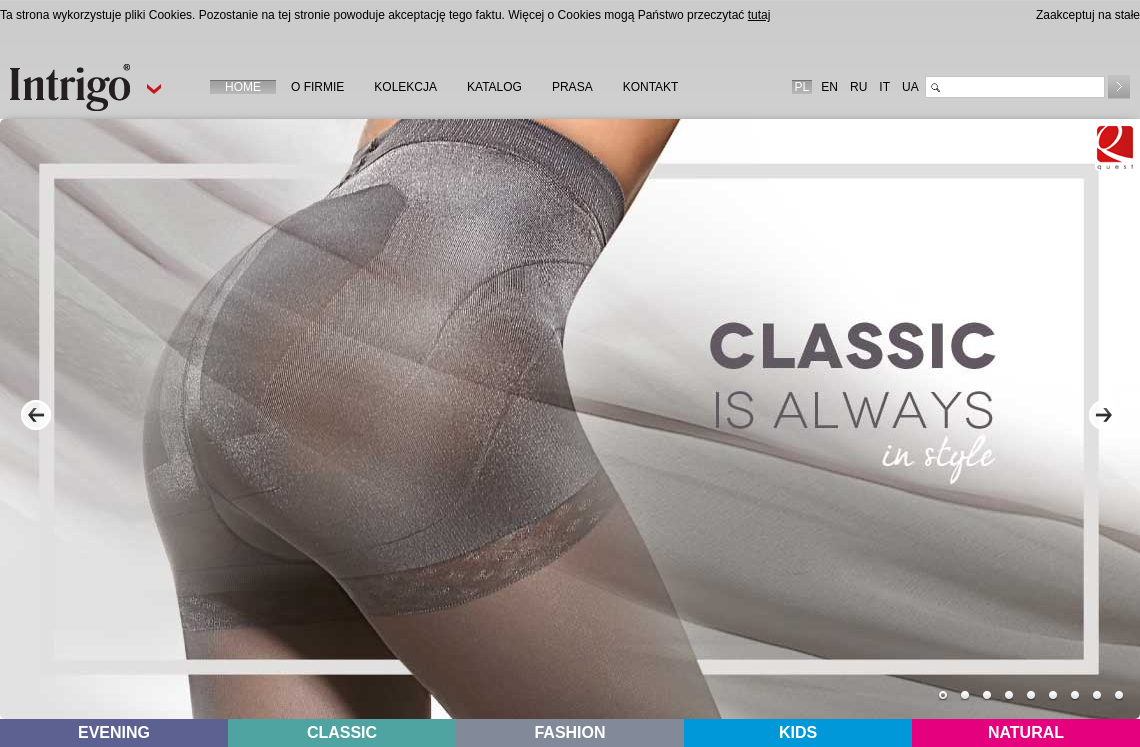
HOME (243, 87)
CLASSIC (342, 732)
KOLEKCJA (405, 87)
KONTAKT (651, 87)
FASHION (569, 732)
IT (884, 87)
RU (858, 87)
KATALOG (494, 87)
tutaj (759, 15)
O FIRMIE (317, 87)
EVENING (114, 732)
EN (829, 87)
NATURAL (1026, 732)
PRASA (572, 87)
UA (910, 87)
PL (802, 87)
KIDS (798, 732)
